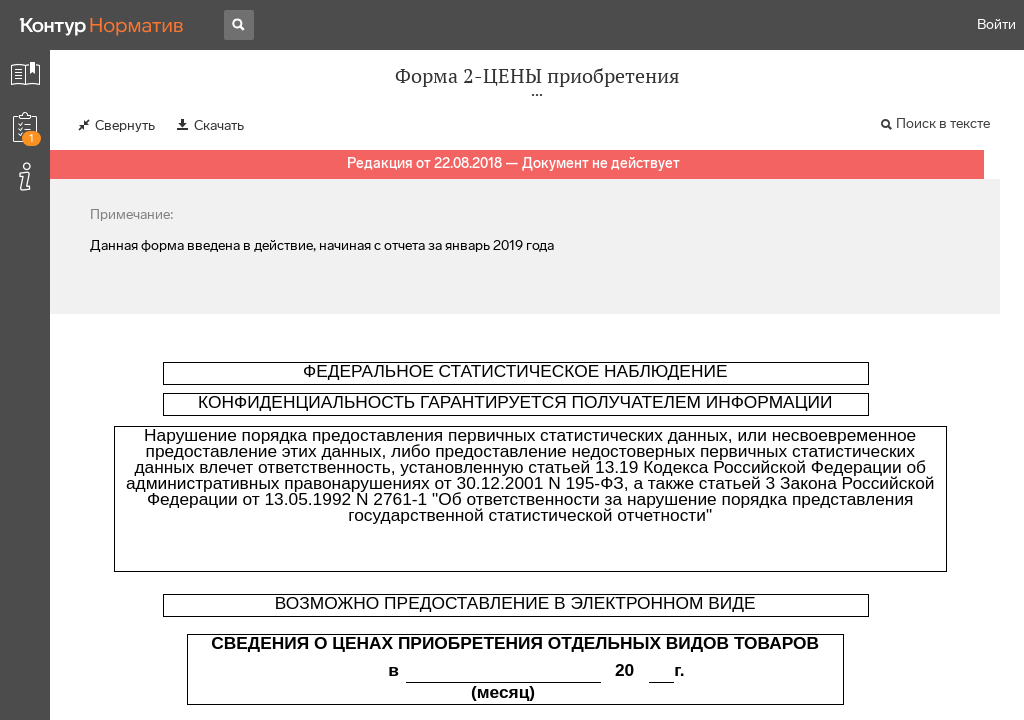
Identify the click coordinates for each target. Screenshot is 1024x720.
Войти (996, 24)
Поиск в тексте (943, 123)
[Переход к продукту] (102, 25)
